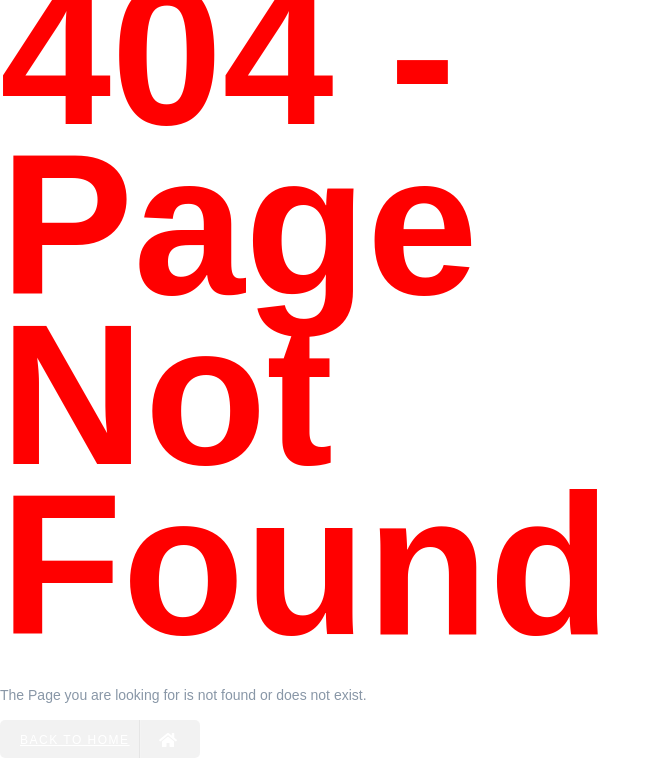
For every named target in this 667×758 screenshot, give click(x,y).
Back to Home (99, 739)
